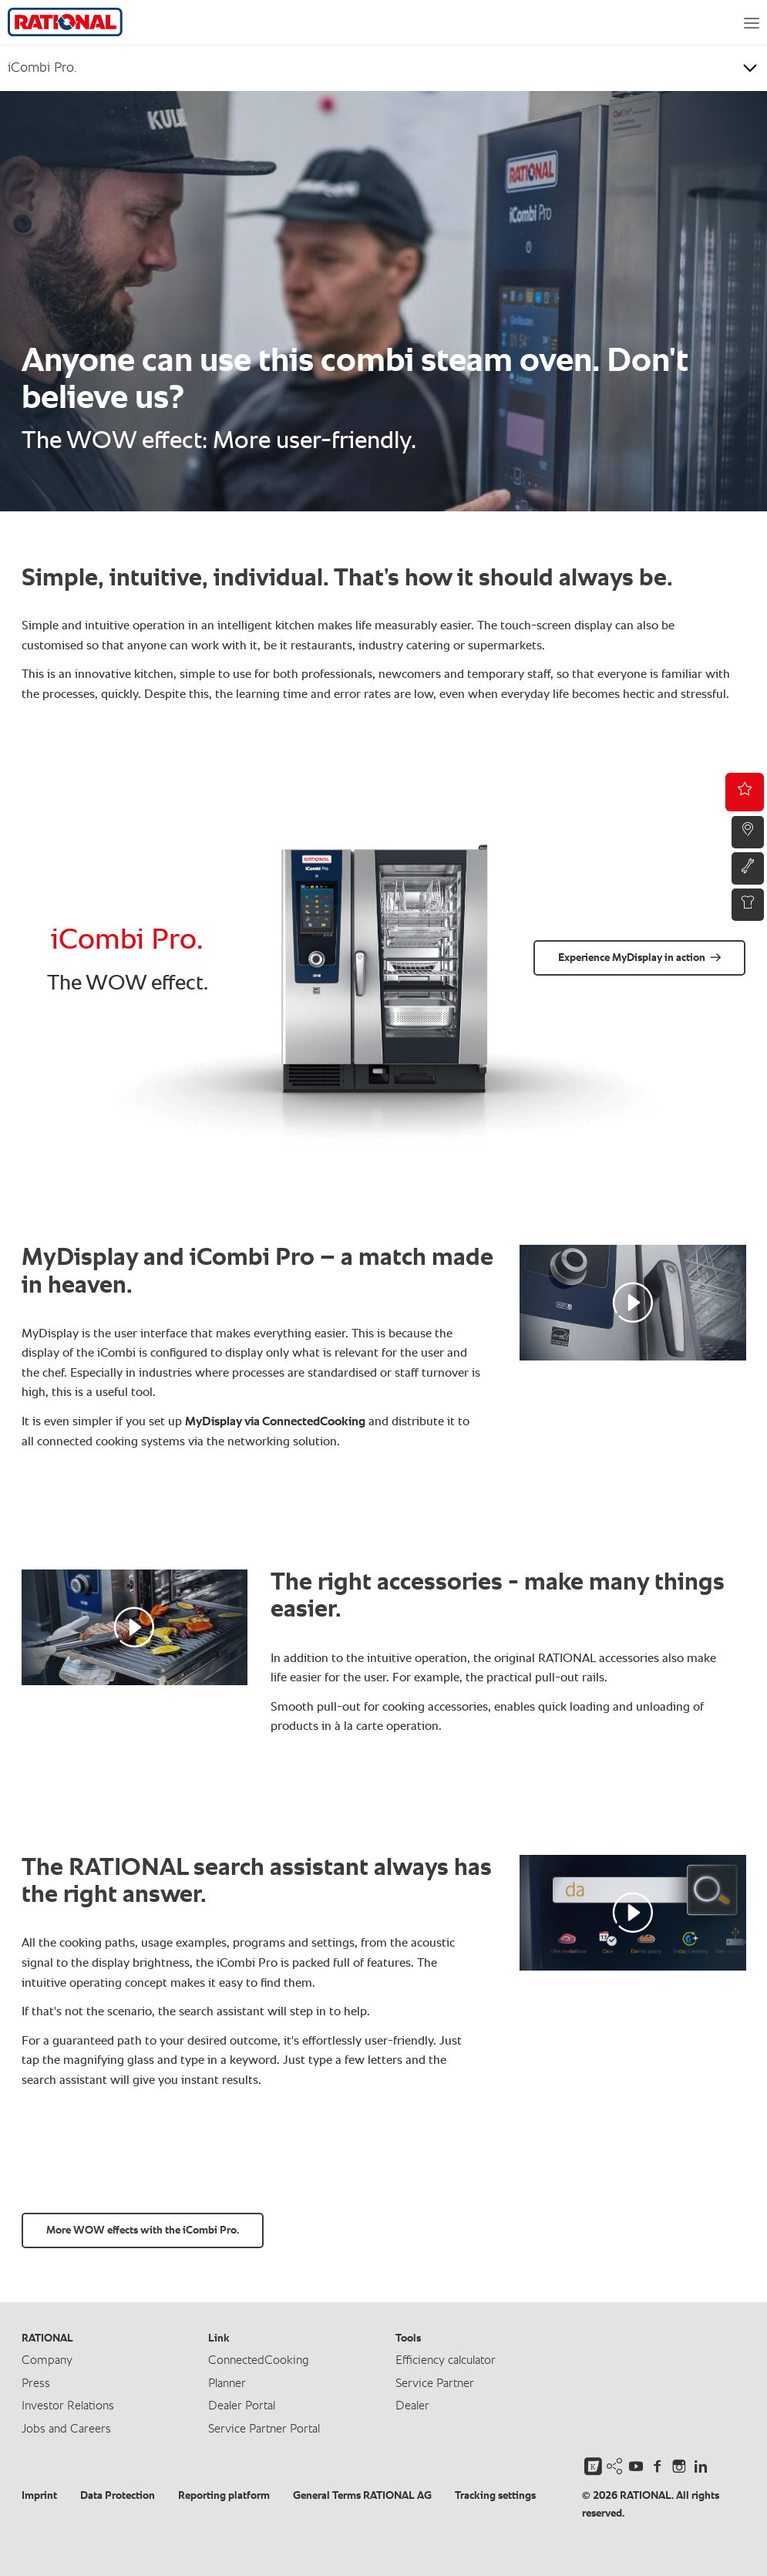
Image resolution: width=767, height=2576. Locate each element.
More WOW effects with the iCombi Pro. (142, 2230)
